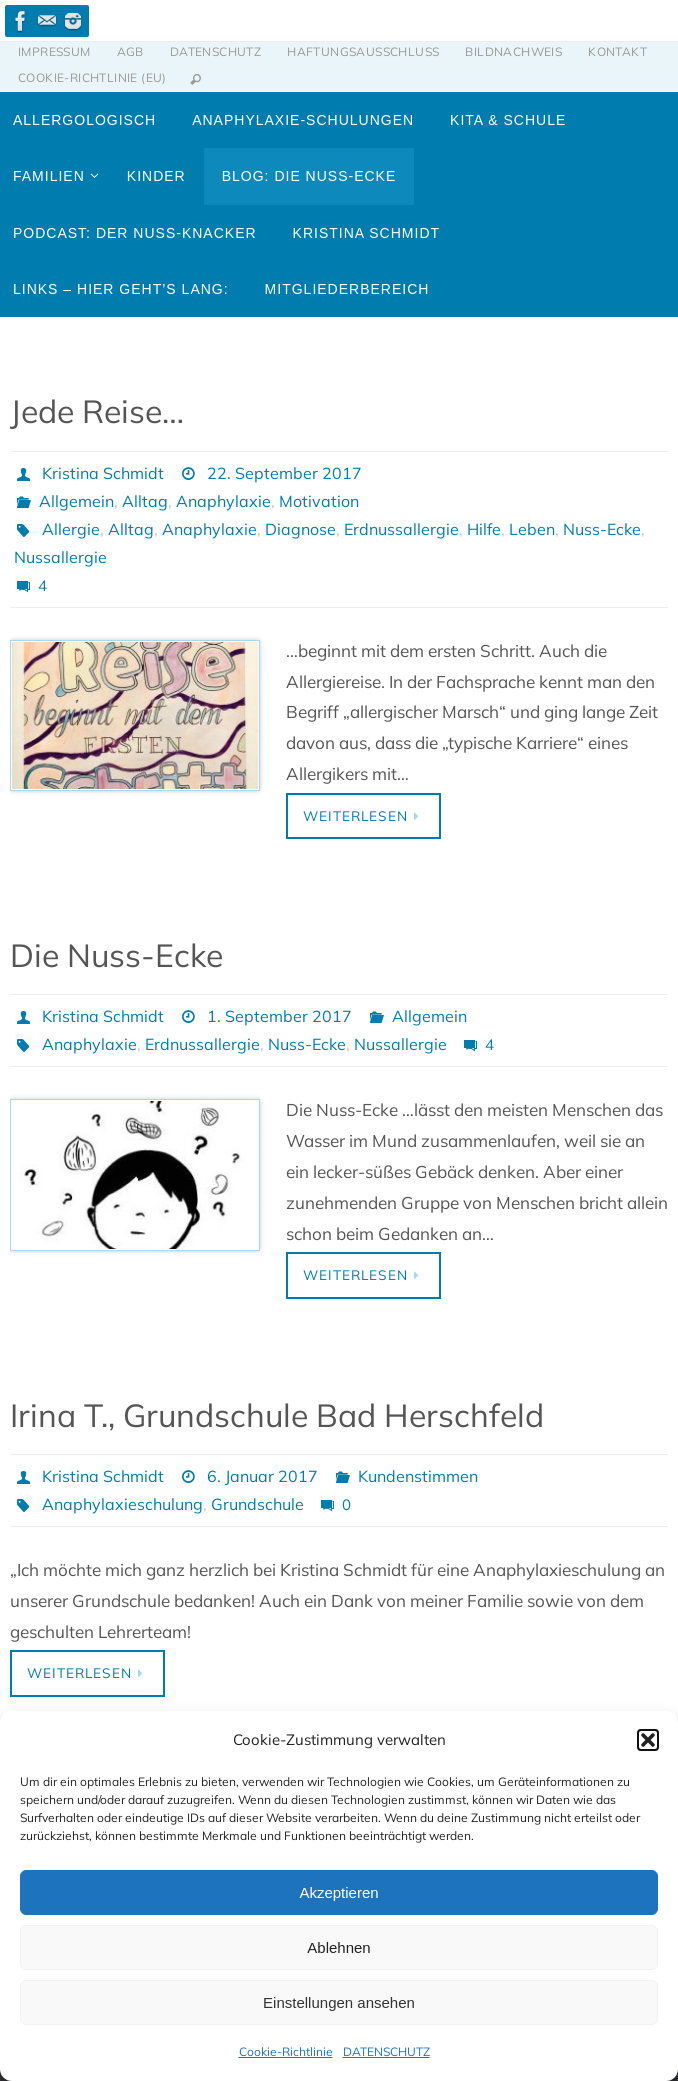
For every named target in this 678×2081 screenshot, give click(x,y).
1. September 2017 (279, 1016)
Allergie (71, 529)
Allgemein (76, 501)
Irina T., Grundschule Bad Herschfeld (277, 1415)
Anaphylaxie (223, 501)
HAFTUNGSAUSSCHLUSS (363, 51)
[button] (648, 1740)
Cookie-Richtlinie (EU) (92, 77)
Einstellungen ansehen (339, 2002)
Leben (532, 529)
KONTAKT (617, 51)
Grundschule (257, 1504)
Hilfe (484, 529)
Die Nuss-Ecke (116, 955)
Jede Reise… (97, 411)
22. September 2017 (284, 473)
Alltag (145, 501)
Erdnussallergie (401, 529)
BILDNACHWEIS (513, 51)
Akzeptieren (338, 1892)
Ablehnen (338, 1947)
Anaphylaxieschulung (122, 1504)
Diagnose (300, 529)
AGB (130, 51)
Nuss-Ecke (602, 529)
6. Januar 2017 (262, 1476)
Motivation (319, 501)
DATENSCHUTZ (386, 2051)
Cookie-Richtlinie (286, 2051)
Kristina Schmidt (103, 473)
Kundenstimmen (418, 1476)
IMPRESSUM (54, 51)
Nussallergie (60, 557)
